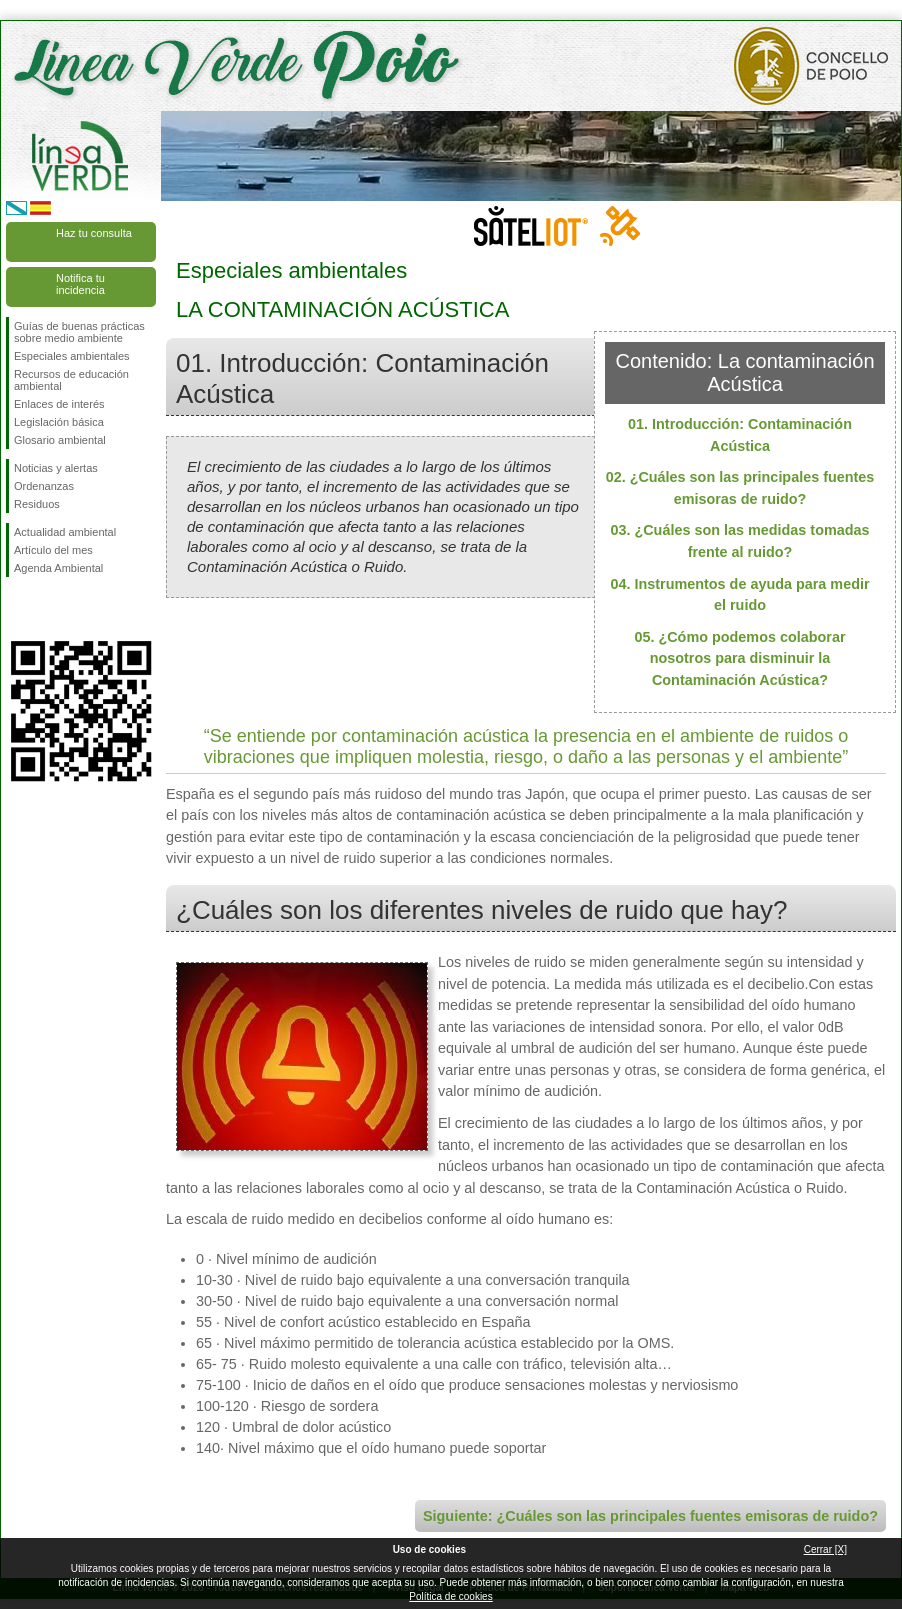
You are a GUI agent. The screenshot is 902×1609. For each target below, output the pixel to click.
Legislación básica (59, 422)
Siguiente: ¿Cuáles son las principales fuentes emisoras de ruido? (650, 1516)
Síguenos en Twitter (51, 609)
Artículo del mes (53, 550)
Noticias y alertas (56, 468)
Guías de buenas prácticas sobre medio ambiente (79, 332)
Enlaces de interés (59, 404)
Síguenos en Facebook (18, 609)
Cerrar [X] (825, 1549)
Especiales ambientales (72, 356)
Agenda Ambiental (58, 568)
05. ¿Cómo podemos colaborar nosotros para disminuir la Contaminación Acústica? (739, 658)
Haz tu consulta (94, 233)
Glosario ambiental (60, 440)
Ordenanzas (44, 486)
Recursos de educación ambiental (71, 380)
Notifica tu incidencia (80, 284)
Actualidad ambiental (65, 532)
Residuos (37, 504)
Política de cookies (450, 1596)
